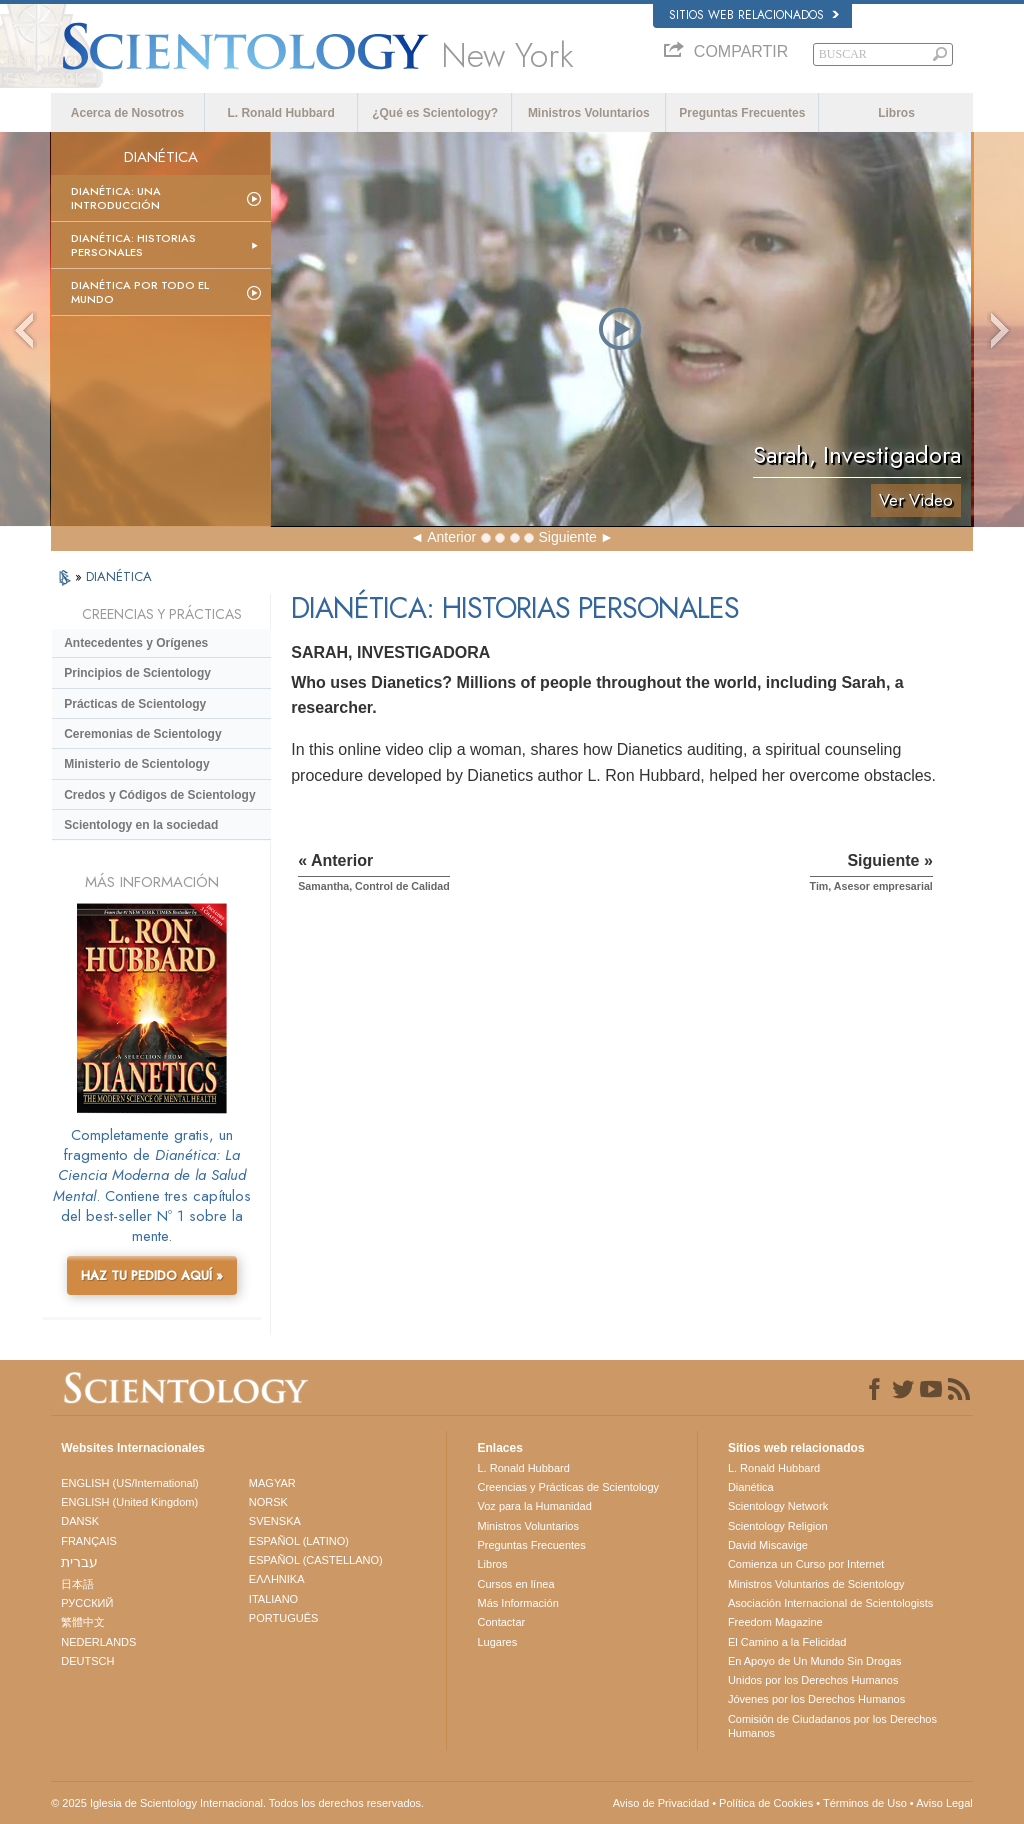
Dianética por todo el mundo (140, 292)
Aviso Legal (944, 1803)
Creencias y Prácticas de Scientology (568, 1487)
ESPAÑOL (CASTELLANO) (316, 1560)
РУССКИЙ (87, 1603)
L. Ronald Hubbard (280, 113)
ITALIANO (273, 1599)
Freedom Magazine (775, 1622)
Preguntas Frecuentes (742, 113)
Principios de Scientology (137, 673)
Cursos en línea (515, 1584)
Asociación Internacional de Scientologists (830, 1603)
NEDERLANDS (98, 1642)
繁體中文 (83, 1622)
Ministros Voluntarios (589, 113)
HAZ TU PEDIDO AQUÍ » (152, 1275)
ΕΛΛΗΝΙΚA (277, 1579)
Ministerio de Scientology (136, 764)
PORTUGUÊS (283, 1618)
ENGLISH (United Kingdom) (129, 1502)
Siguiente (567, 537)
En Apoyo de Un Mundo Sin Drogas (815, 1661)
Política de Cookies (766, 1803)
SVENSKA (275, 1521)
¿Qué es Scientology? (435, 113)
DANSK (80, 1521)
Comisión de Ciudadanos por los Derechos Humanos (832, 1726)
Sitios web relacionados (754, 15)
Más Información (517, 1603)
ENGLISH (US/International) (130, 1483)
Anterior (451, 537)
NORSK (268, 1502)
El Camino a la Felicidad (787, 1642)
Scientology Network (778, 1506)
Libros (896, 113)
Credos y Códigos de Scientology (159, 795)
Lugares (497, 1642)
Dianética (751, 1487)
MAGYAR (272, 1483)
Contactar (501, 1622)
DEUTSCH (87, 1661)
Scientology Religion (778, 1526)
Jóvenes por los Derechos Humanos (816, 1699)
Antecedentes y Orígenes (136, 643)
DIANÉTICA (119, 576)
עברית (79, 1562)
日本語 (77, 1584)
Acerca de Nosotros (127, 113)
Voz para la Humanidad (534, 1506)
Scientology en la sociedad (141, 825)
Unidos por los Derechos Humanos (813, 1680)
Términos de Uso (865, 1803)
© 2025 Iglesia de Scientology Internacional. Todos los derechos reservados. (237, 1803)
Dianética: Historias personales (133, 245)
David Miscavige (768, 1545)
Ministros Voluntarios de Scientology (816, 1584)
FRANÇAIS (89, 1541)
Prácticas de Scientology (135, 704)
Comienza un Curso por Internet (806, 1564)
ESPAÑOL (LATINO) (299, 1541)
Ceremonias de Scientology (142, 734)
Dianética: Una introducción (116, 198)
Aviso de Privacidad (661, 1803)
